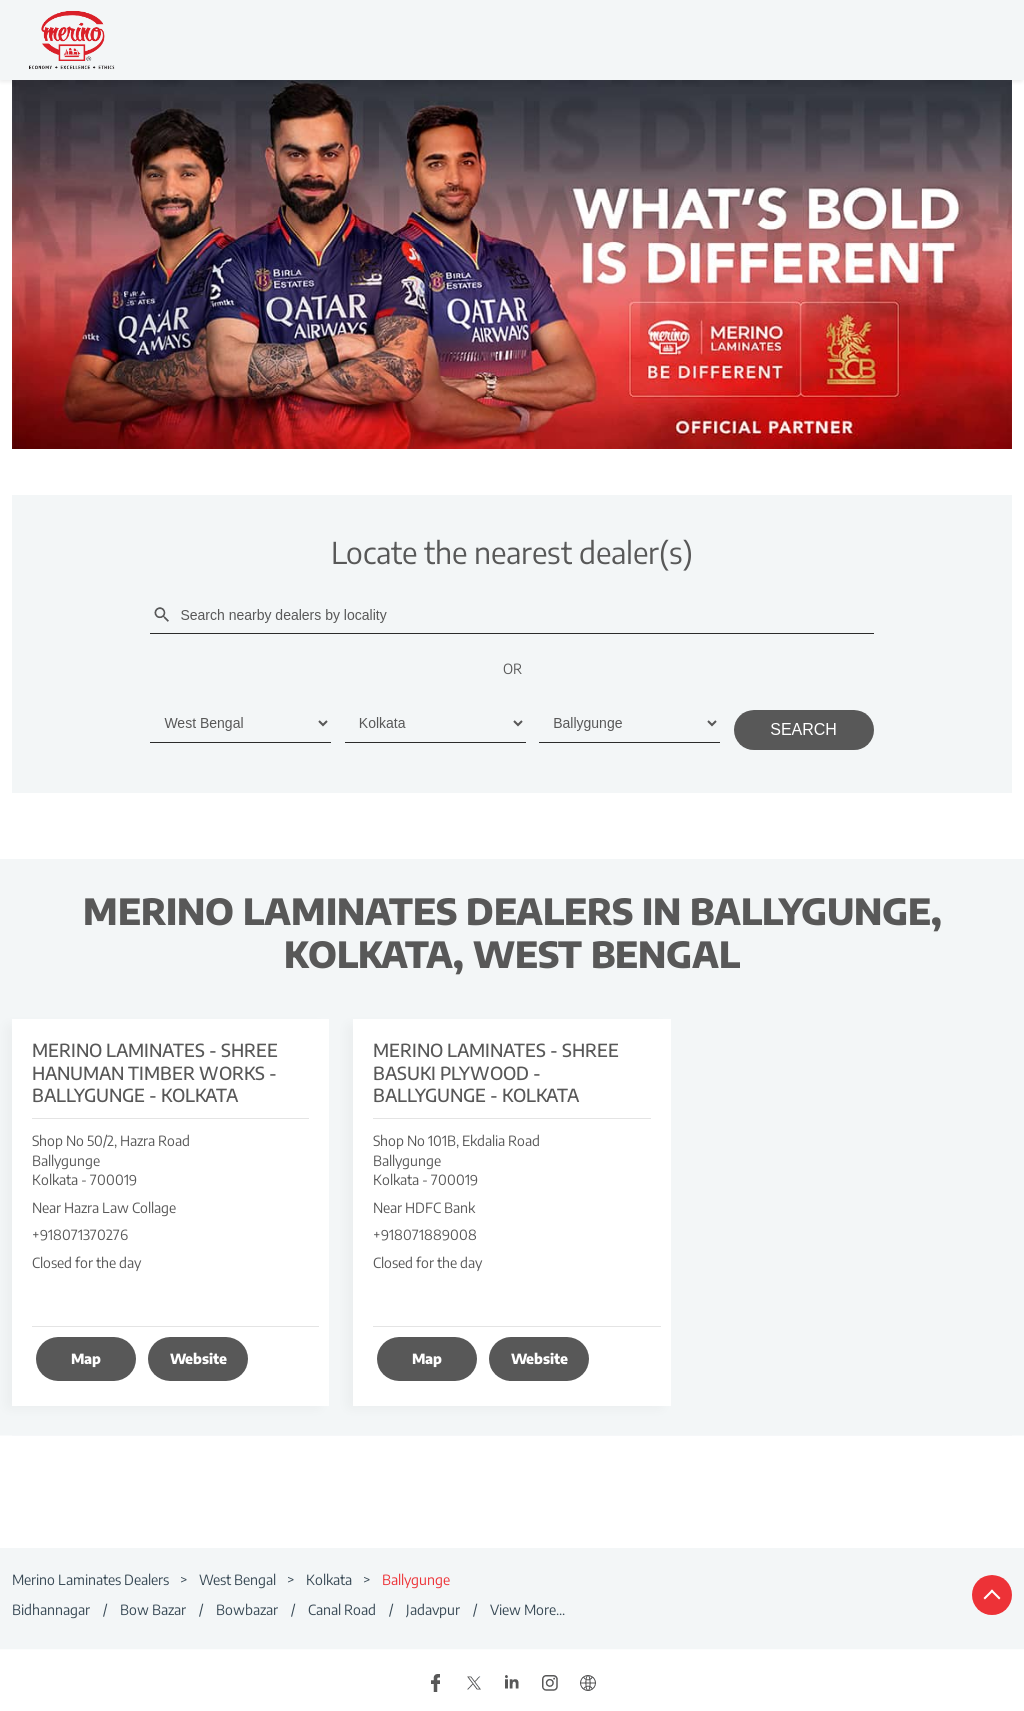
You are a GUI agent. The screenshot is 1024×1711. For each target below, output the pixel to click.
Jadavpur (433, 1608)
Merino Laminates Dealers (92, 1579)
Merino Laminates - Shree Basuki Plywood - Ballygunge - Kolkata (496, 1071)
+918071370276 (80, 1234)
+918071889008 (425, 1234)
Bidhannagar (51, 1608)
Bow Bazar (153, 1608)
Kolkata (329, 1579)
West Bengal (237, 1579)
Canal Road (342, 1608)
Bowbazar (247, 1608)
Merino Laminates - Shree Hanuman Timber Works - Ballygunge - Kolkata (155, 1071)
